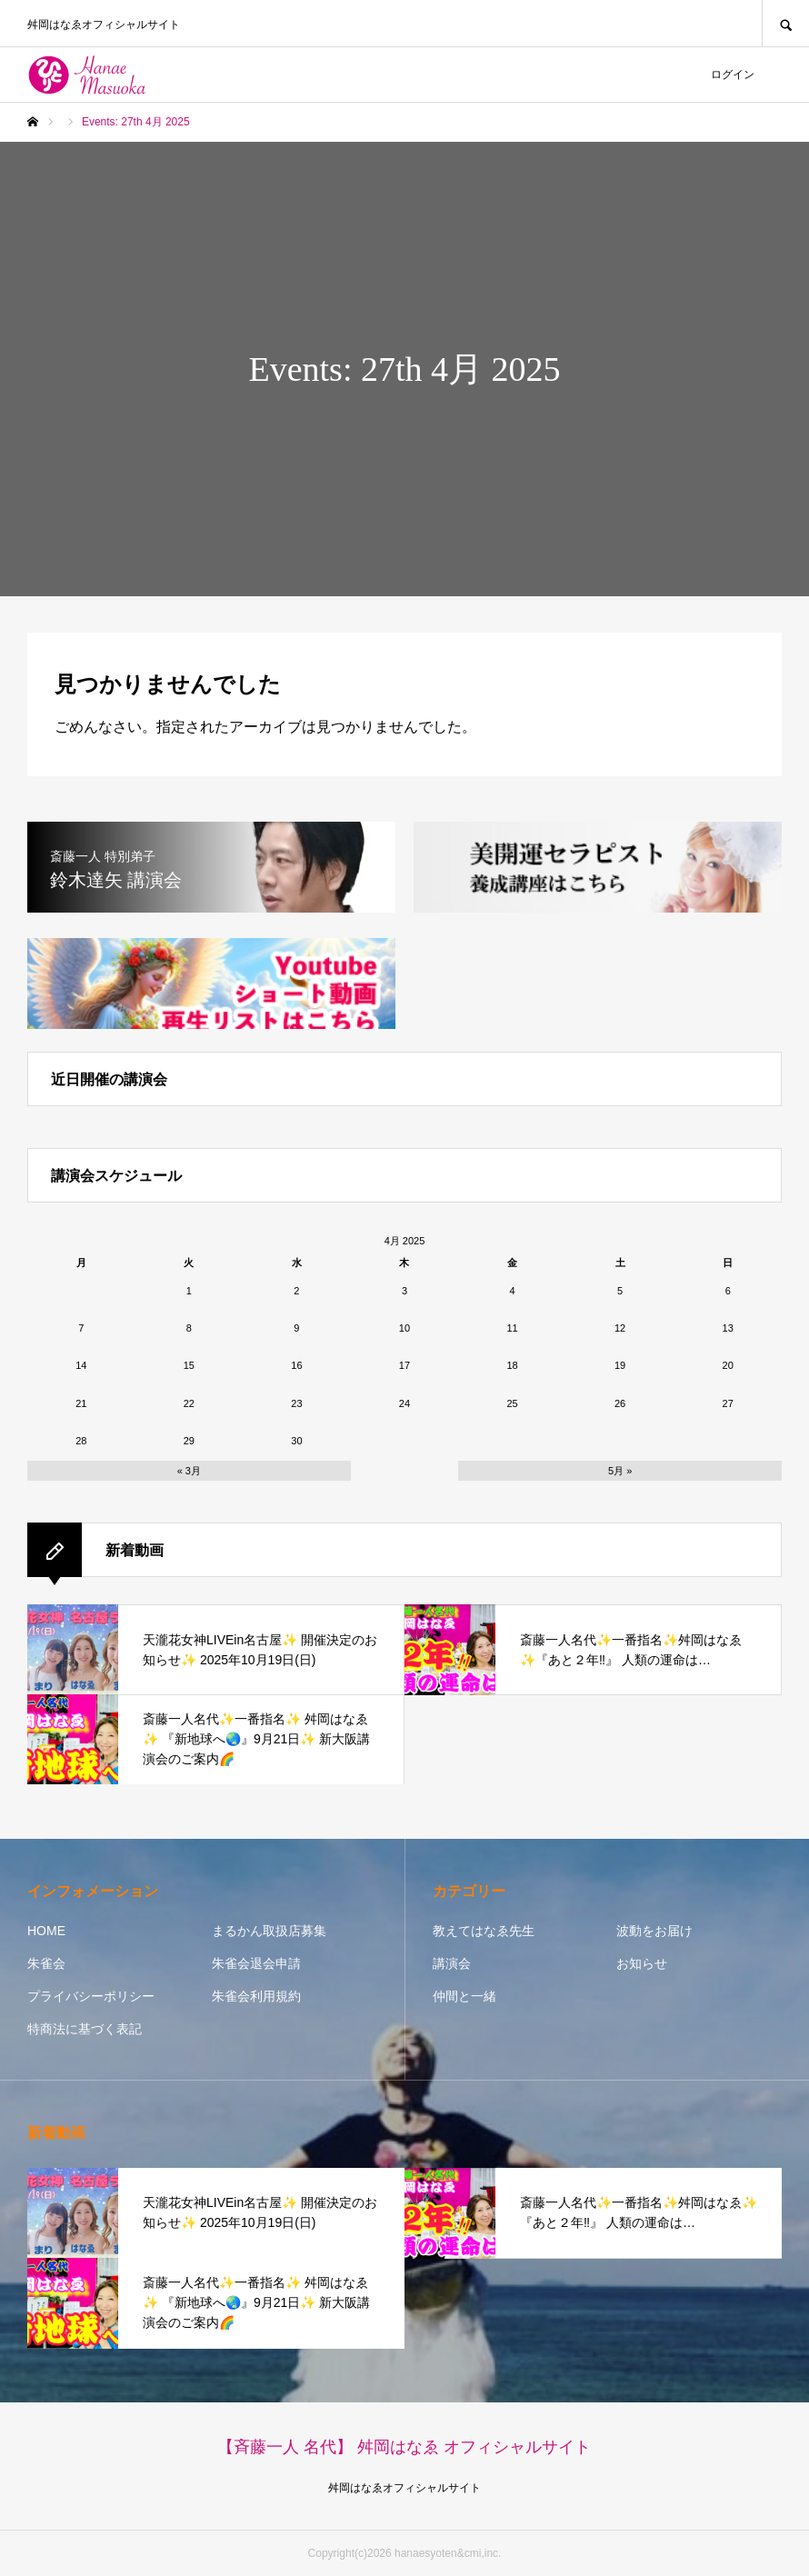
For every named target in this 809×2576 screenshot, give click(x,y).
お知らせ (641, 1963)
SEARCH (785, 23)
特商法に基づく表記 (84, 2029)
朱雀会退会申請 (256, 1963)
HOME (46, 1930)
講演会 (452, 1963)
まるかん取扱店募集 (269, 1930)
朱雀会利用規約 (256, 1996)
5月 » (620, 1470)
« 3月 (189, 1470)
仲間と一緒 (464, 1996)
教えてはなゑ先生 (483, 1930)
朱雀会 (46, 1963)
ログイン (732, 74)
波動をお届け (654, 1930)
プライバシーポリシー (91, 1996)
